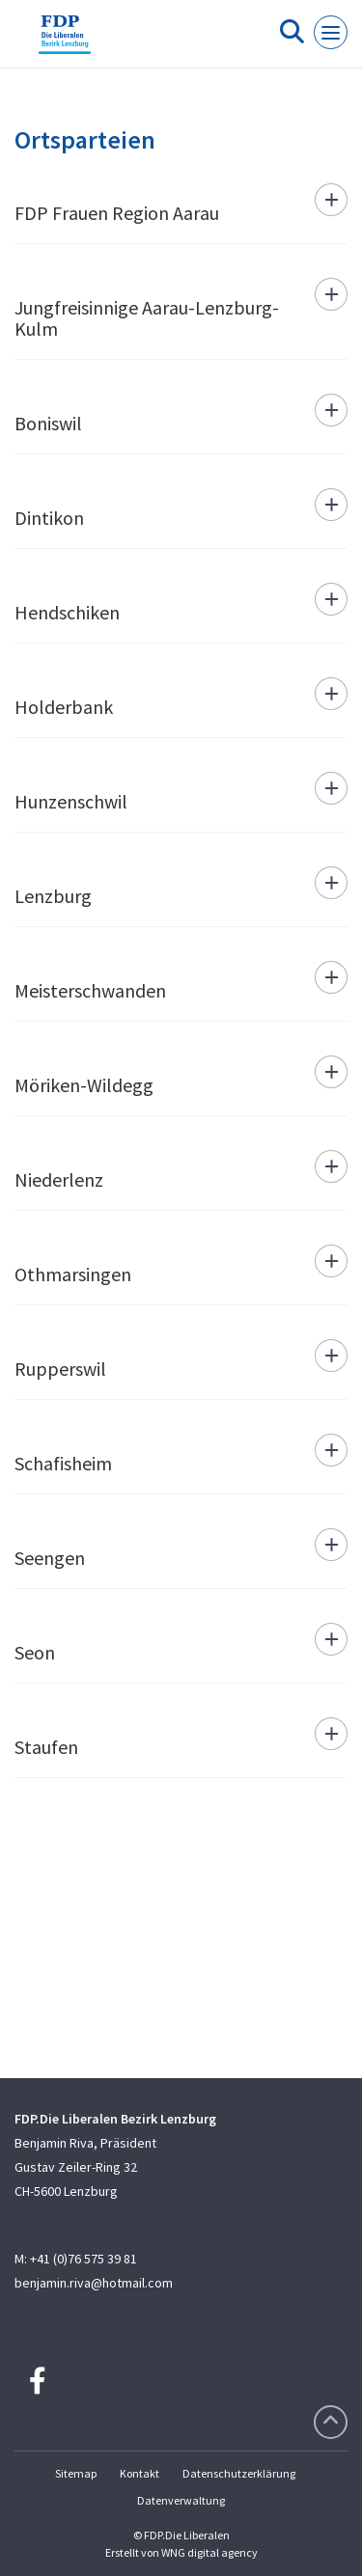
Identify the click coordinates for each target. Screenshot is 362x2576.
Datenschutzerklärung (238, 2473)
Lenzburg (53, 896)
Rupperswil (60, 1369)
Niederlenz (58, 1179)
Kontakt (139, 2473)
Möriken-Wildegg (83, 1085)
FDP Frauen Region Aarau (116, 213)
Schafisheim (63, 1463)
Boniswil (48, 423)
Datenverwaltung (181, 2500)
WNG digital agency (209, 2552)
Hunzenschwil (70, 801)
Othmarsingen (72, 1274)
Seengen (49, 1558)
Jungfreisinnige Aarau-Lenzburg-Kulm (146, 318)
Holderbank (63, 707)
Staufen (46, 1747)
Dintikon (49, 518)
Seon (34, 1652)
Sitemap (76, 2473)
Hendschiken (67, 612)
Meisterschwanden (90, 990)
